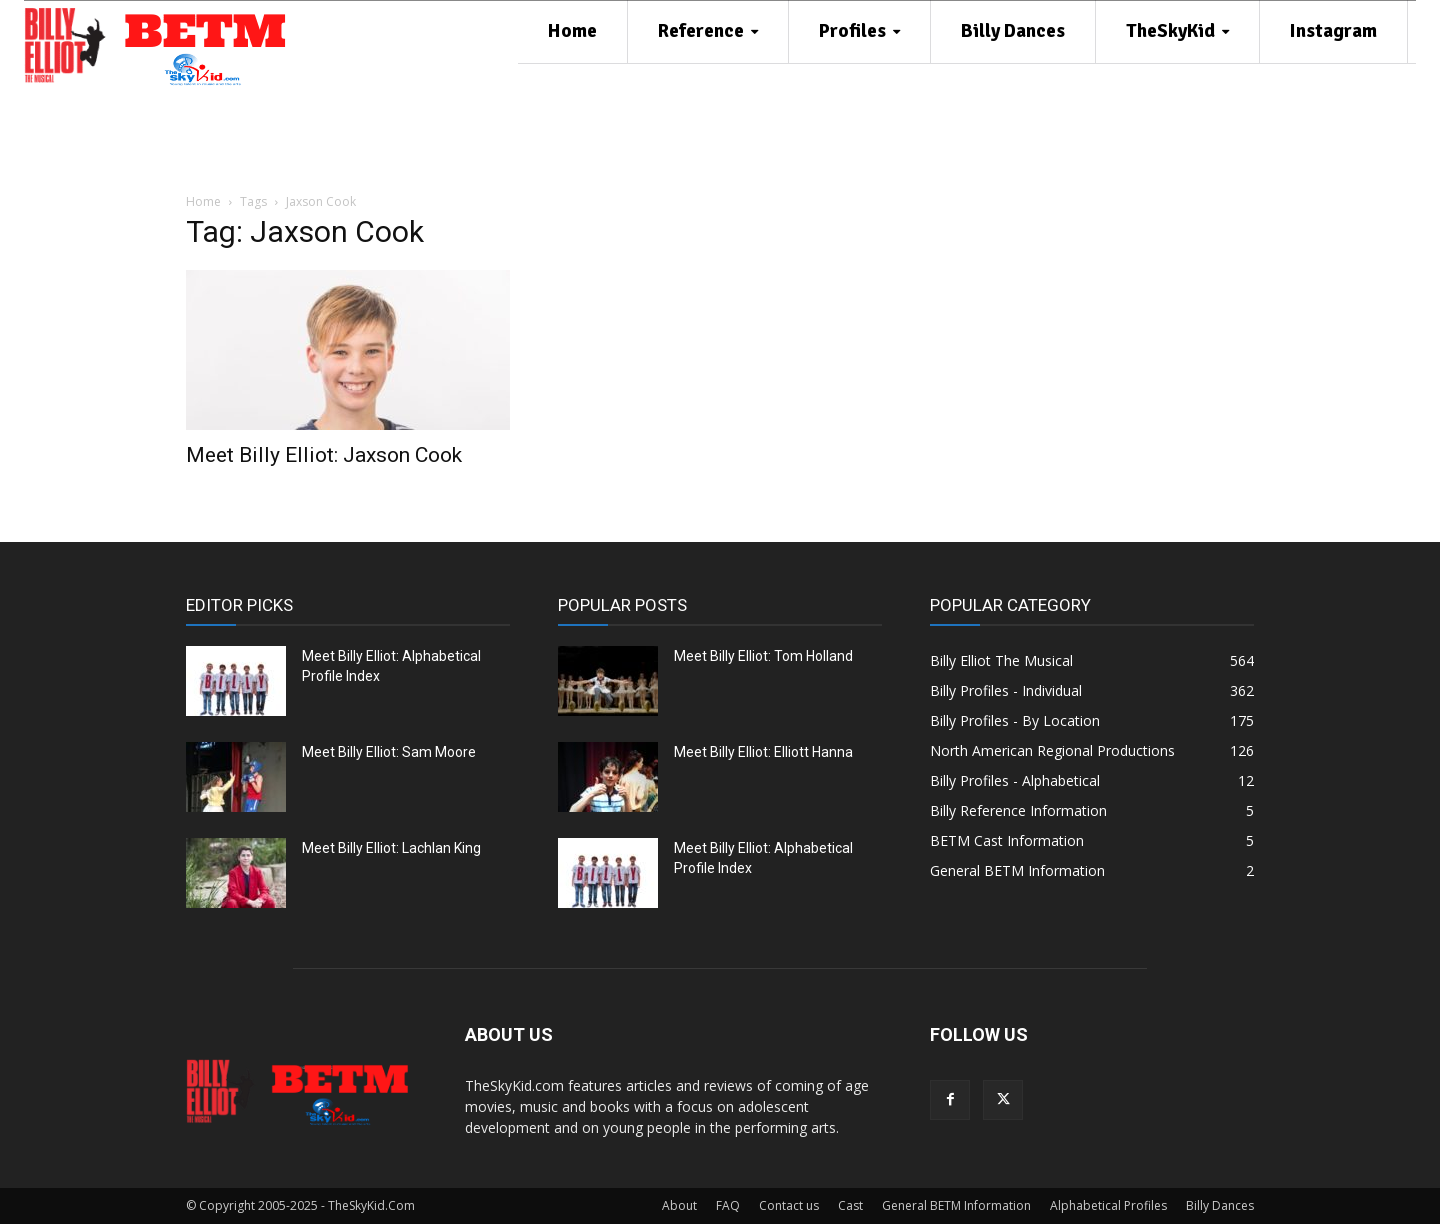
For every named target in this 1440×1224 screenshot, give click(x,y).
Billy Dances (1220, 1205)
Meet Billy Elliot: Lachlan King (391, 848)
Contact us (789, 1205)
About (679, 1205)
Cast (850, 1205)
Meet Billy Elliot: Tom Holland (763, 656)
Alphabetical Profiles (1108, 1205)
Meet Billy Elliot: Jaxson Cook (324, 455)
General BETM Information (956, 1205)
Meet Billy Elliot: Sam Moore (389, 752)
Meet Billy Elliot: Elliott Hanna (763, 752)
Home (203, 201)
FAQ (728, 1205)
